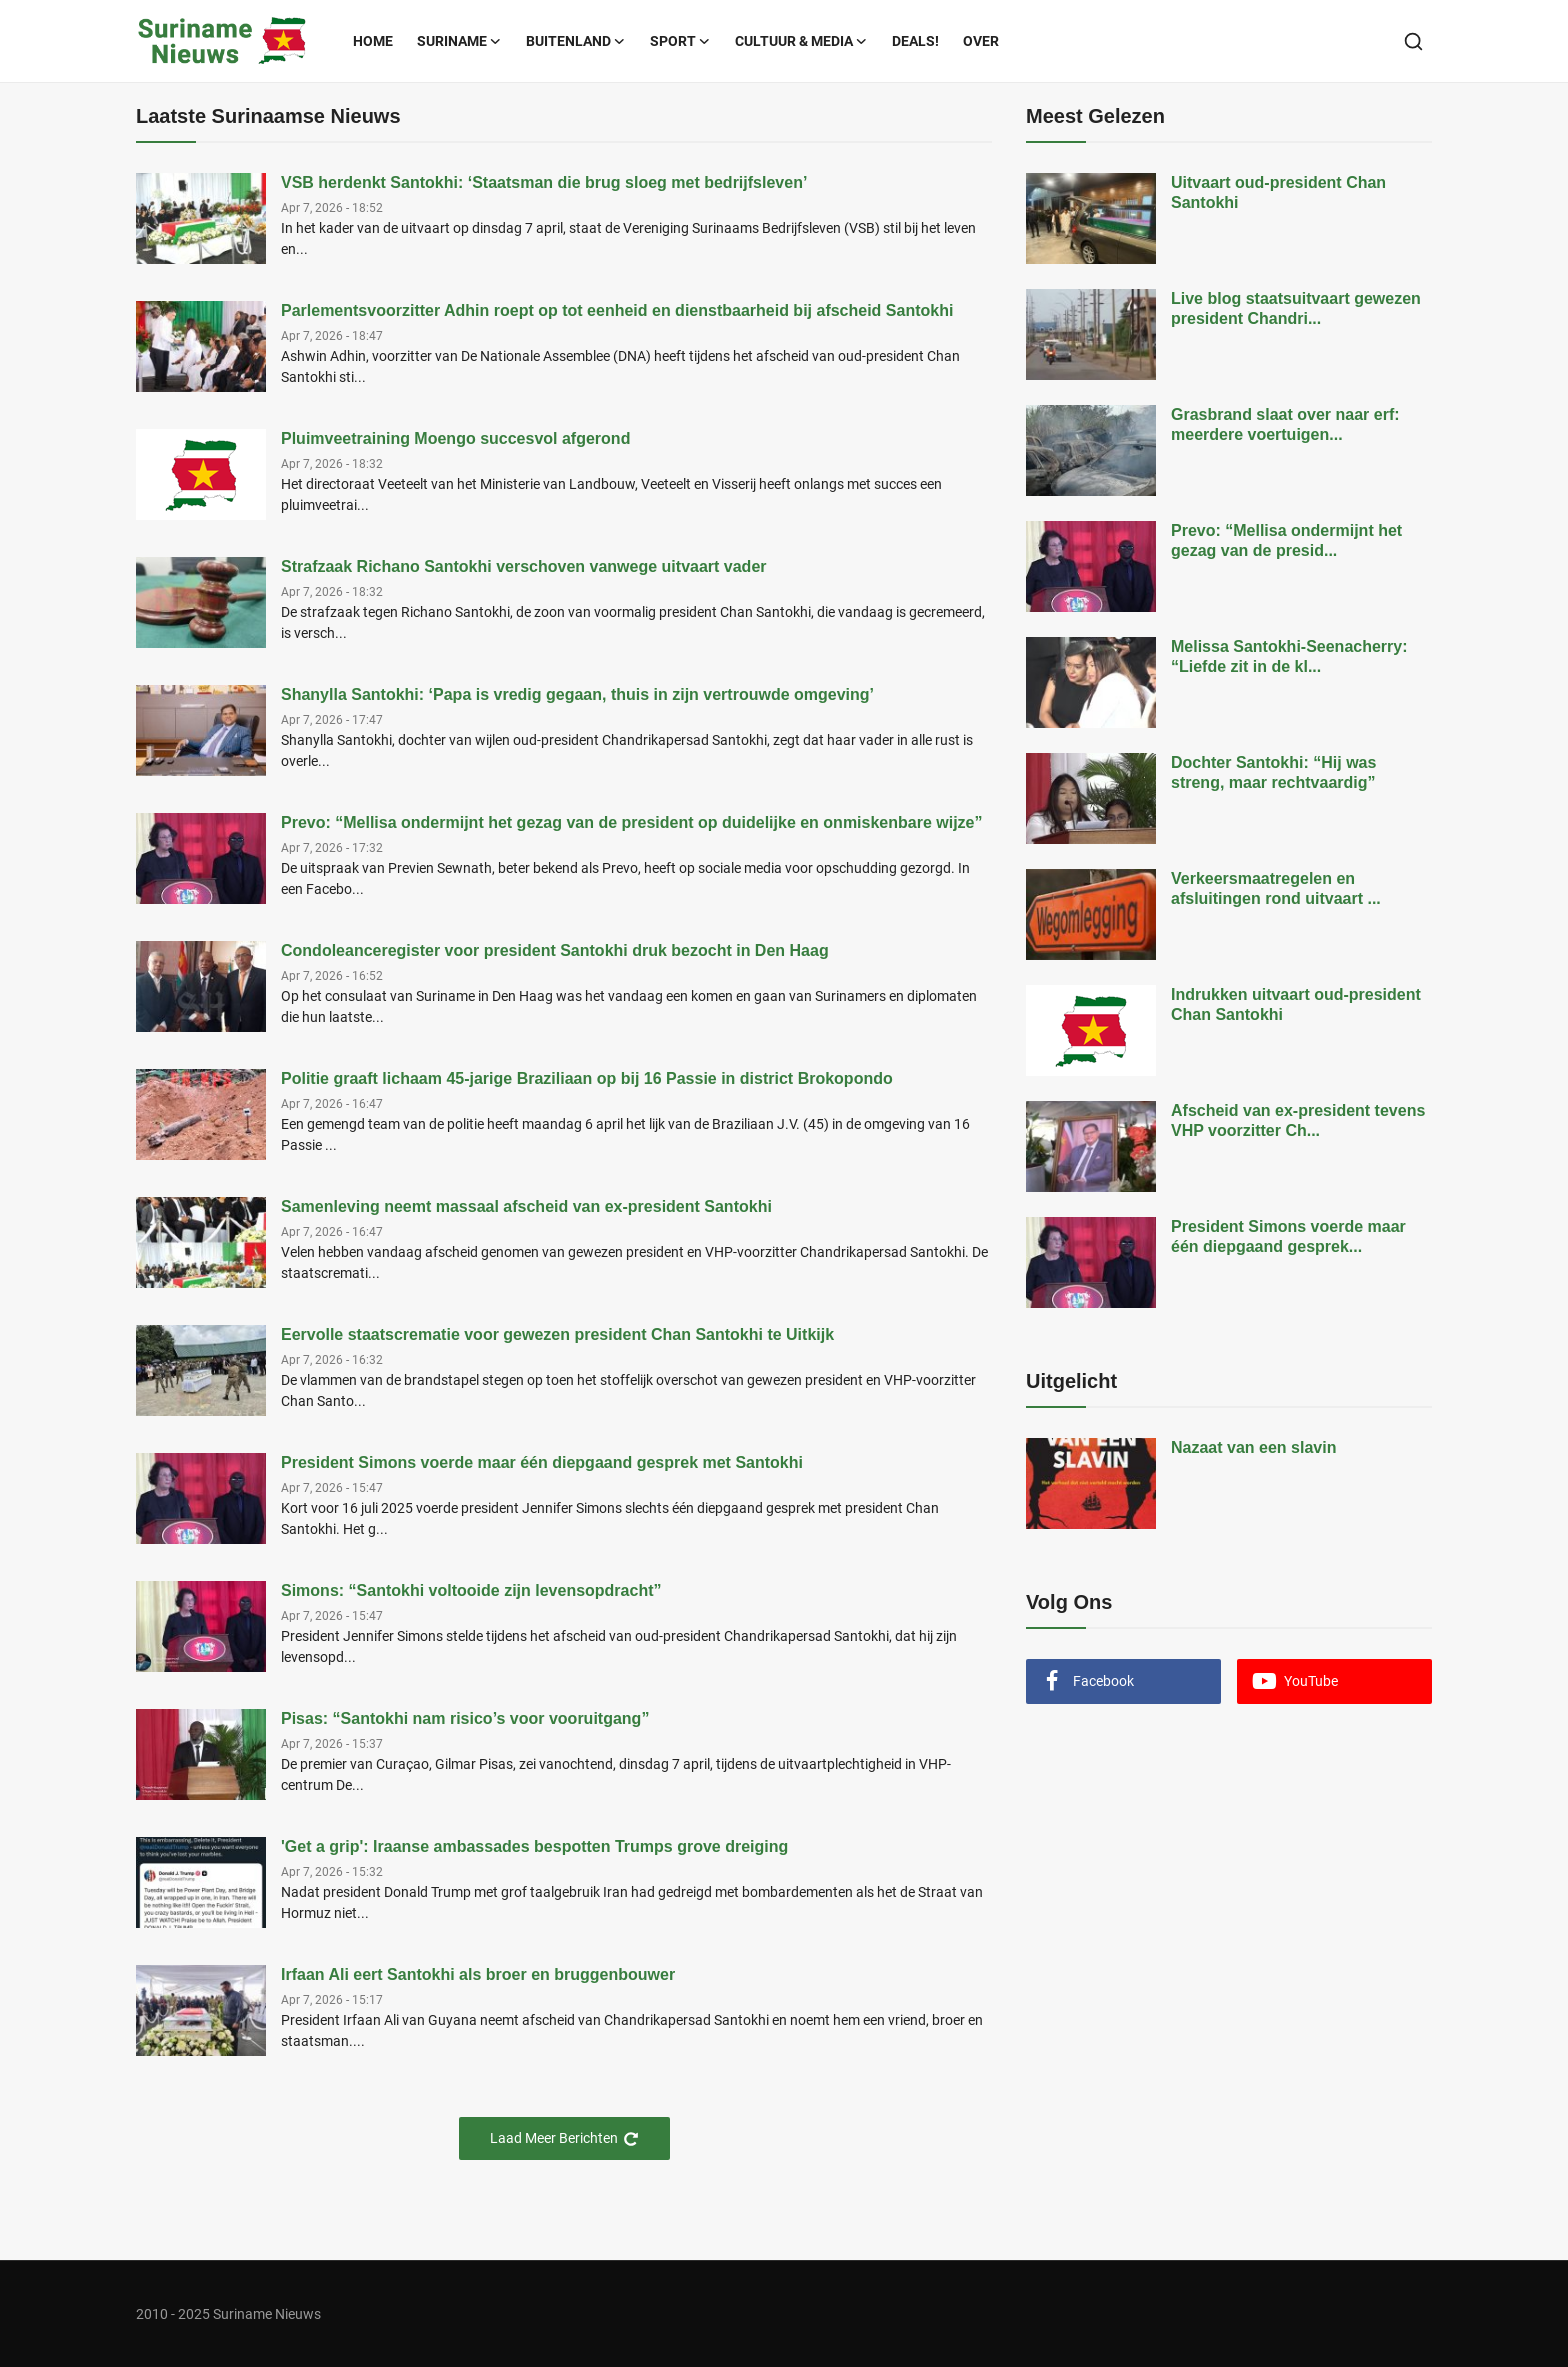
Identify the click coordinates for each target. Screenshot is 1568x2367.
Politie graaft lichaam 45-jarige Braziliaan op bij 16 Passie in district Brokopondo (587, 1078)
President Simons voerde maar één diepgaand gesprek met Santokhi (542, 1462)
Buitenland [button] (576, 41)
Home (373, 41)
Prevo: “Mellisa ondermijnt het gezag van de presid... (1286, 540)
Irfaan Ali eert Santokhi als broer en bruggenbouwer (478, 1974)
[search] (1413, 41)
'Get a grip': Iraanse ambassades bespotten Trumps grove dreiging (534, 1846)
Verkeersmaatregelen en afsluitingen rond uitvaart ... (1276, 888)
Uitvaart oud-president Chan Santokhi (1278, 192)
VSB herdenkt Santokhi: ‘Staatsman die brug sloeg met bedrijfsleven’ (544, 182)
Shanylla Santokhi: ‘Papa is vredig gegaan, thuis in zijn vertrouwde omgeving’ (577, 694)
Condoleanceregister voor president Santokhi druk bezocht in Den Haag (555, 950)
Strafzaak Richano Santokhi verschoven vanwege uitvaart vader (524, 566)
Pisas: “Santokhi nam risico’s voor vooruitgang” (465, 1718)
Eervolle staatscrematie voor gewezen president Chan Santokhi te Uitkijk (557, 1334)
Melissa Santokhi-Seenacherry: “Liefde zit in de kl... (1289, 656)
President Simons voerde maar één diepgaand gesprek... (1288, 1236)
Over (981, 41)
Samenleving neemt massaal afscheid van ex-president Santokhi (526, 1206)
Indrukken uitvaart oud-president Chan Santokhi (1296, 1004)
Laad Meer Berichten (564, 2138)
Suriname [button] (459, 41)
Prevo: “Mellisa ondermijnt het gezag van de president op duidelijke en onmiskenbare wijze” (632, 822)
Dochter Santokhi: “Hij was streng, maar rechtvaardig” (1273, 772)
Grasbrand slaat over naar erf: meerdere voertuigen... (1285, 424)
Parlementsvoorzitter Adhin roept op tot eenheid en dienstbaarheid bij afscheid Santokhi (617, 310)
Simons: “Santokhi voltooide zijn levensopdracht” (471, 1590)
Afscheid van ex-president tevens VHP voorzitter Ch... (1298, 1120)
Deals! (915, 41)
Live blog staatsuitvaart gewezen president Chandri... (1296, 308)
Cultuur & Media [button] (801, 41)
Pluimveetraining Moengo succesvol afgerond (455, 438)
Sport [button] (680, 41)
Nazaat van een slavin (1253, 1447)
